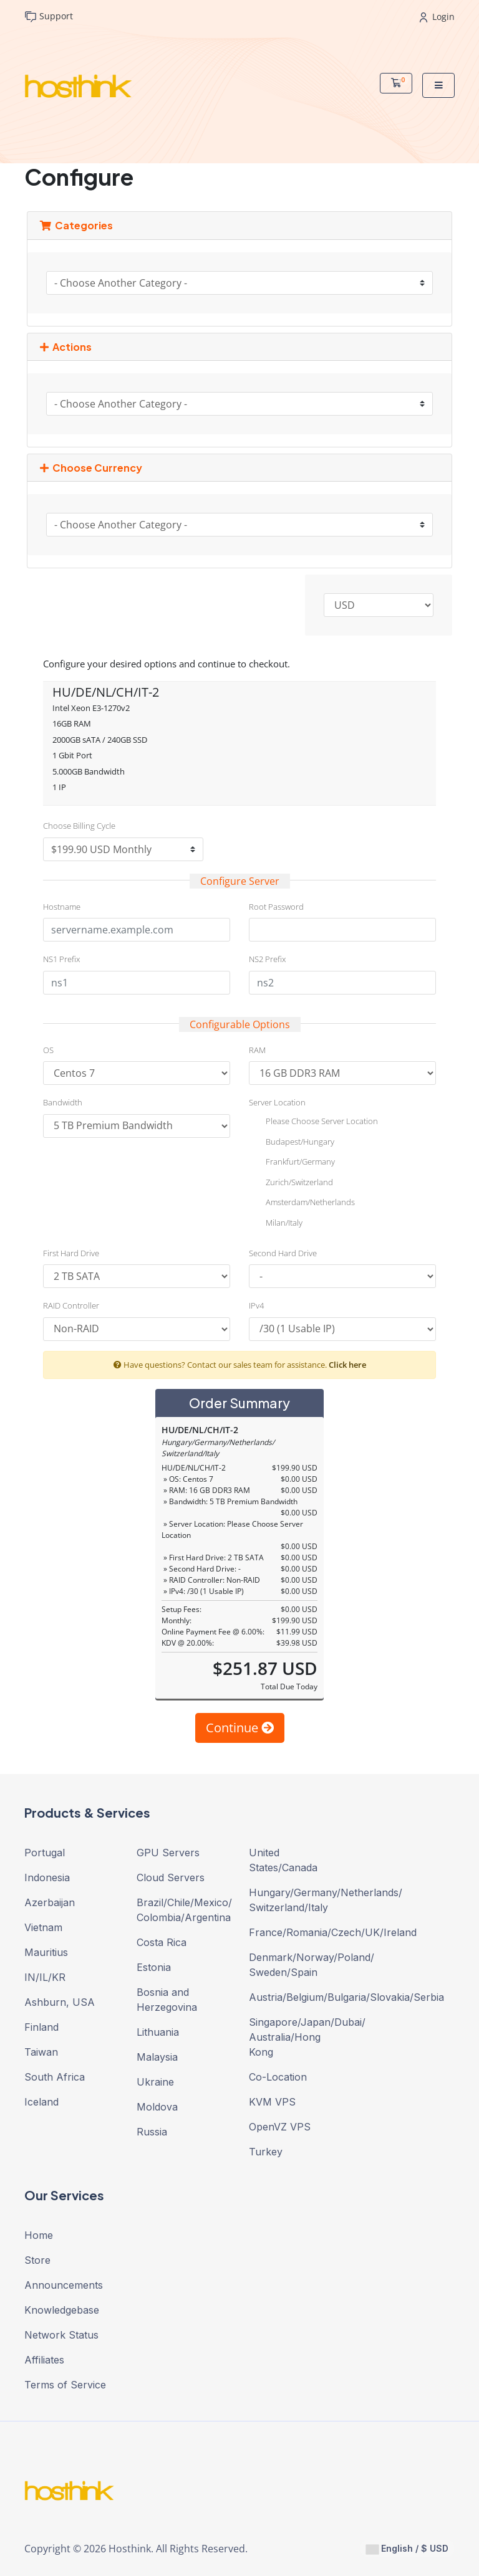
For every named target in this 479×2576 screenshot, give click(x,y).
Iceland (41, 2102)
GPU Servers (168, 1852)
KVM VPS (272, 2102)
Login (437, 16)
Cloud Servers (171, 1877)
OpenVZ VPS (280, 2126)
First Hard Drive (71, 1253)
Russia (152, 2131)
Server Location (277, 1102)
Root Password (276, 906)
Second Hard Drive (283, 1253)
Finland (41, 2027)
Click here (347, 1364)
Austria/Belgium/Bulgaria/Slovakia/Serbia (295, 1997)
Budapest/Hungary (291, 1143)
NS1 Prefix (61, 959)
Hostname (61, 906)
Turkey (266, 2151)
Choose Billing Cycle (79, 825)
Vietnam (43, 1927)
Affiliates (44, 2360)
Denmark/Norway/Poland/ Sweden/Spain (295, 1964)
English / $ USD (407, 2548)
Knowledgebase (61, 2310)
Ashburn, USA (59, 2002)
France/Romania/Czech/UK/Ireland (295, 1932)
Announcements (63, 2285)
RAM (257, 1050)
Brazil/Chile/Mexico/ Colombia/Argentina (183, 1910)
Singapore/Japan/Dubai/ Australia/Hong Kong (295, 2037)
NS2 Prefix (267, 959)
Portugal (44, 1852)
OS (48, 1050)
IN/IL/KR (44, 1977)
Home (38, 2235)
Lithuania (158, 2032)
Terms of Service (65, 2384)
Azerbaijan (49, 1902)
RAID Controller (71, 1305)
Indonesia (47, 1877)
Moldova (157, 2107)
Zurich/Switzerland (291, 1183)
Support (48, 16)
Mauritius (46, 1952)
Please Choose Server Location (313, 1122)
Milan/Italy (275, 1224)
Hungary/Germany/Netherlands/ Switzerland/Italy (295, 1900)
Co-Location (278, 2077)
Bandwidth (62, 1102)
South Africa (54, 2077)
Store (37, 2260)
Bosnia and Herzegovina (167, 1999)
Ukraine (155, 2082)
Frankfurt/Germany (292, 1163)
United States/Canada (283, 1860)
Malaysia (157, 2057)
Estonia (154, 1967)
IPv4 (256, 1305)
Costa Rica (161, 1942)
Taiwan (41, 2052)
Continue (240, 1727)
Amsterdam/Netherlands (302, 1203)
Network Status (61, 2335)
